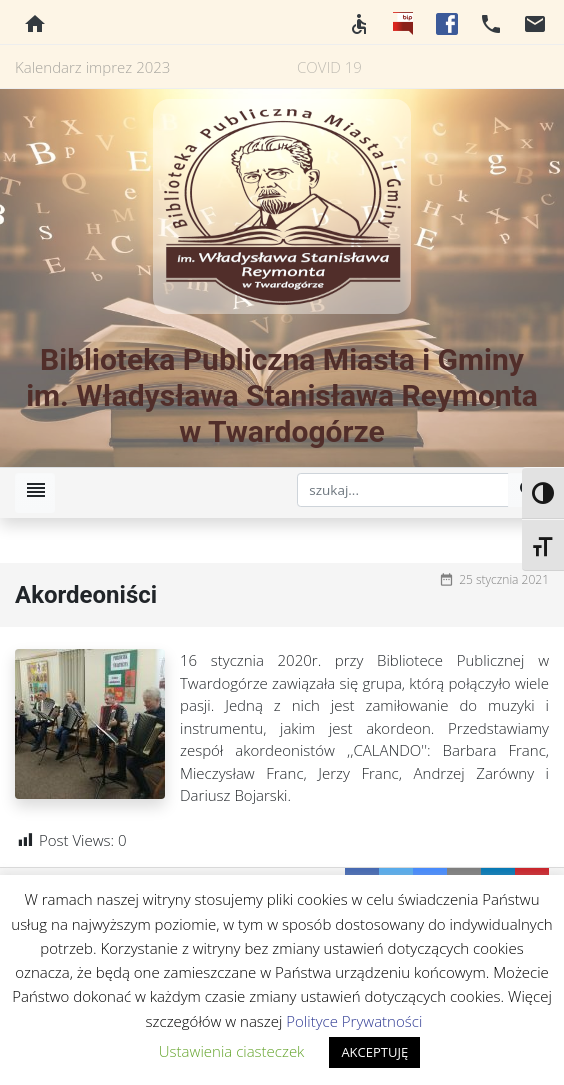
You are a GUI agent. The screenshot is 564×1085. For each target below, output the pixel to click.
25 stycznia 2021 (504, 579)
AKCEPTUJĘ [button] (374, 1052)
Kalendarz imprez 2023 (92, 67)
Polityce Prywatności (354, 1021)
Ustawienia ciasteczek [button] (232, 1051)
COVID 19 (329, 67)
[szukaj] (403, 490)
